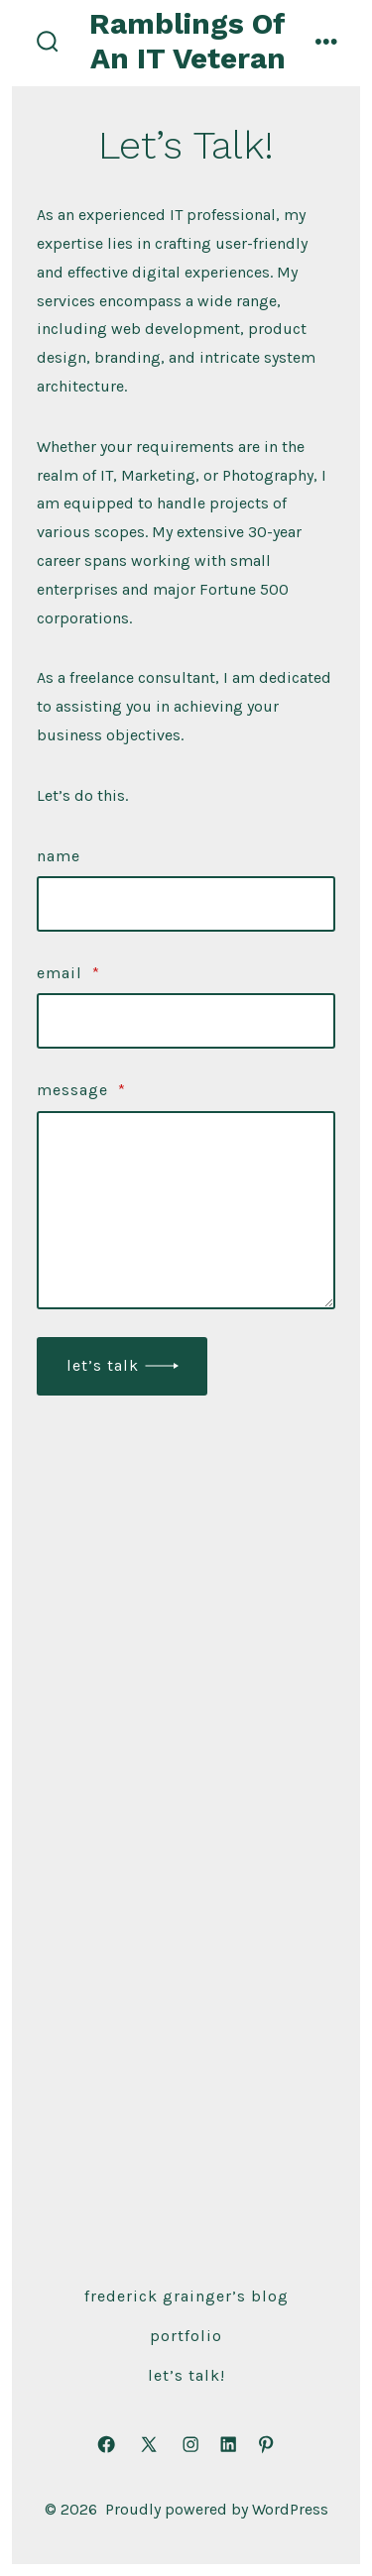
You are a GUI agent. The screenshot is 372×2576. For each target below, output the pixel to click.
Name (58, 855)
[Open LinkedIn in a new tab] (228, 2444)
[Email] (186, 1021)
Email (68, 972)
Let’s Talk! (186, 2375)
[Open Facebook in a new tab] (106, 2444)
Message (81, 1089)
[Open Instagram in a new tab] (190, 2444)
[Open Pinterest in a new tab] (266, 2444)
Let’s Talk (102, 1365)
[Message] (186, 1210)
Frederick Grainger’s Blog (186, 2296)
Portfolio (186, 2335)
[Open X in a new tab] (149, 2444)
